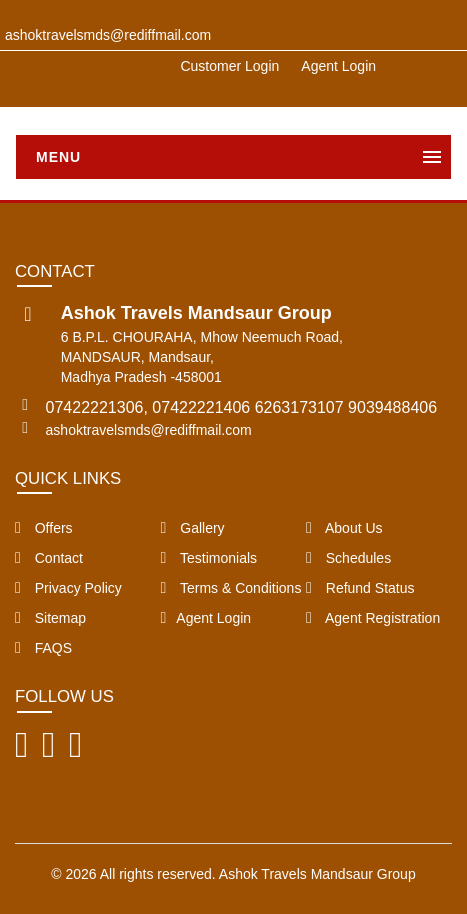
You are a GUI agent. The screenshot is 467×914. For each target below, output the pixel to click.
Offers (44, 528)
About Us (344, 528)
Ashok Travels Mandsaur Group (317, 874)
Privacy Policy (68, 588)
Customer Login (229, 66)
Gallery (193, 528)
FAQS (43, 648)
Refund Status (360, 588)
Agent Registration (373, 618)
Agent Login (338, 66)
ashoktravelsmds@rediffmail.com (149, 430)
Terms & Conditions (231, 588)
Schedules (348, 558)
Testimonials (209, 558)
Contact (49, 558)
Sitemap (50, 618)
